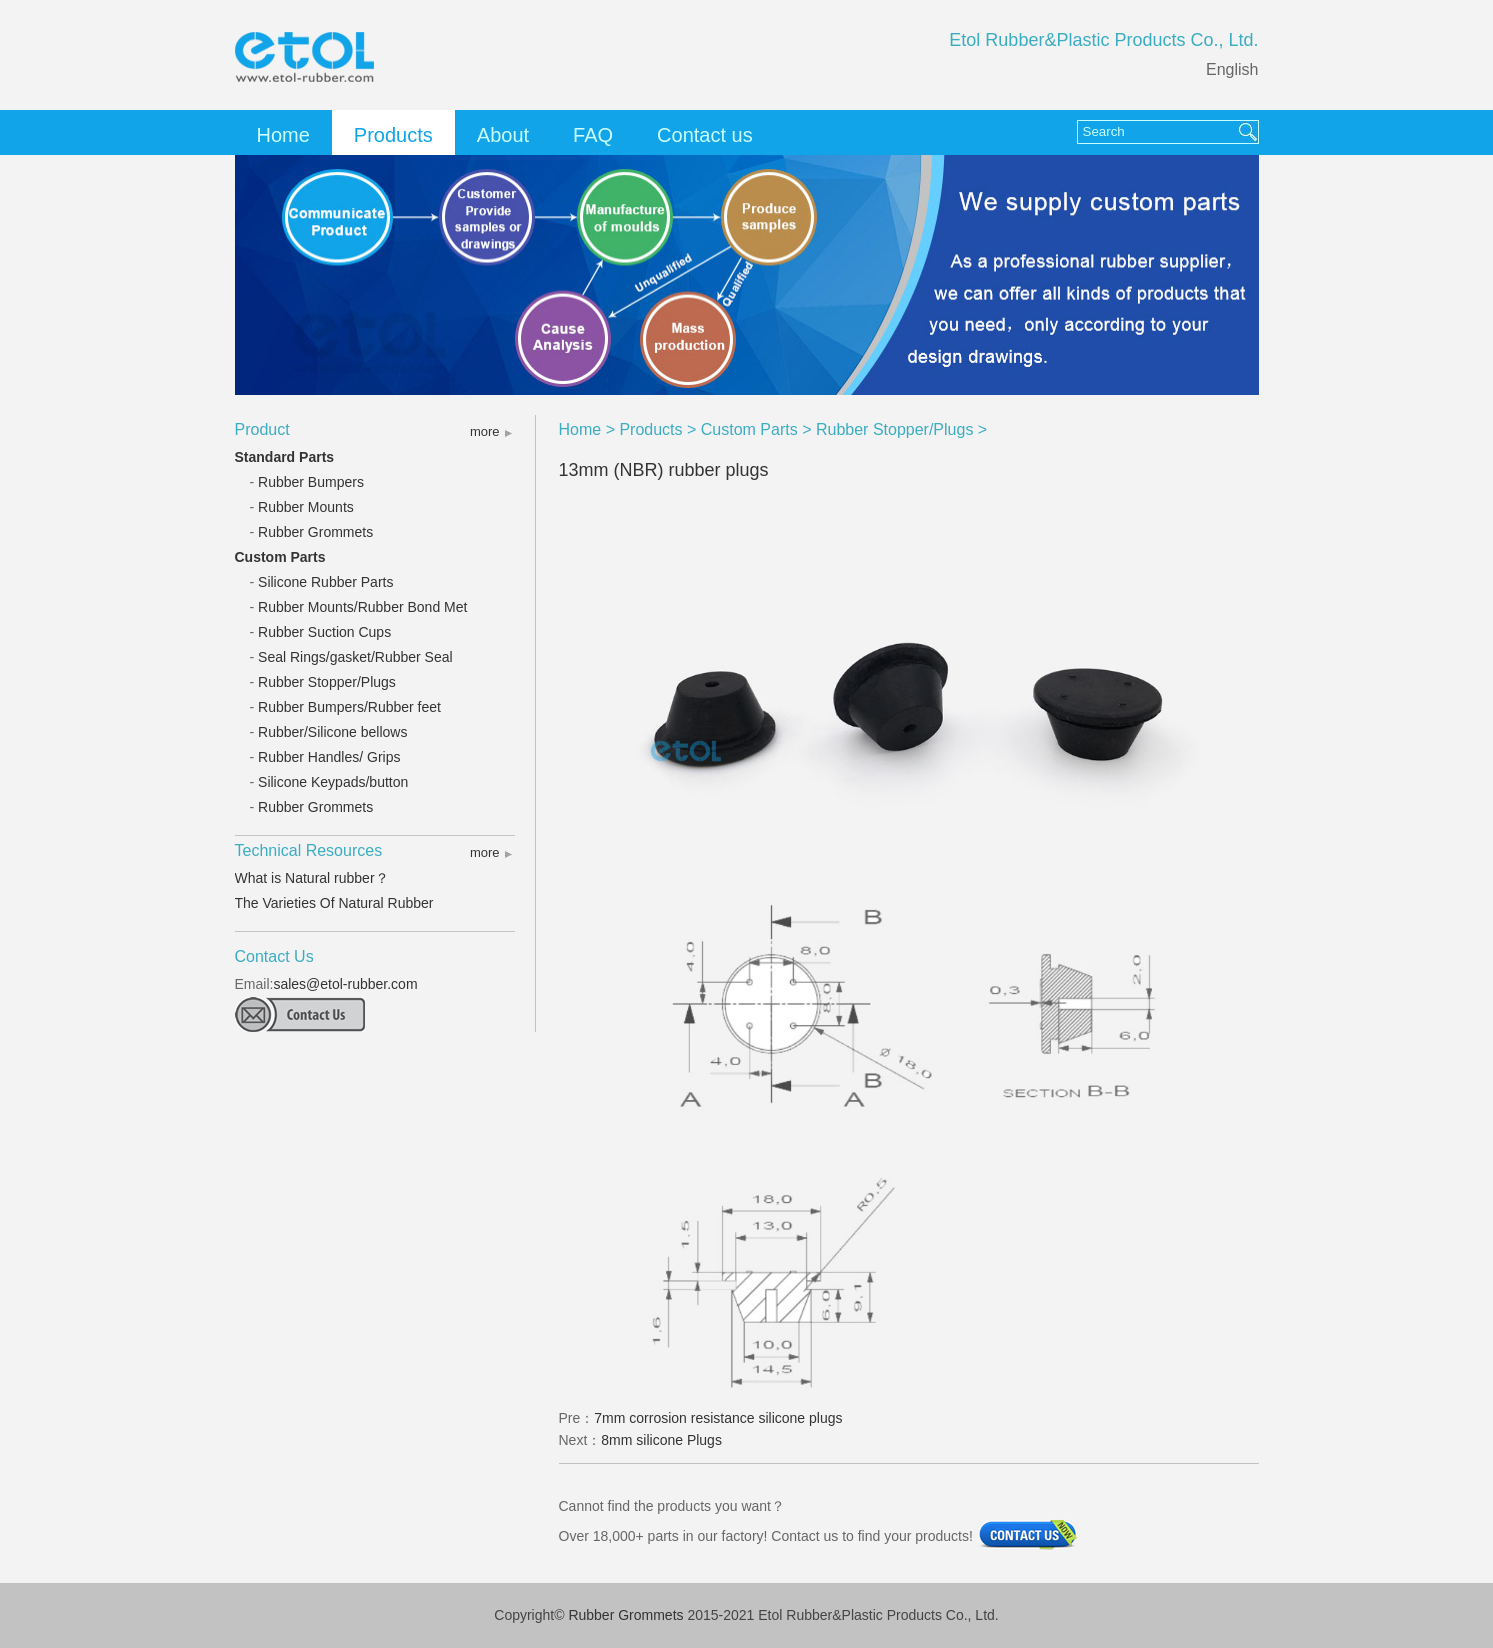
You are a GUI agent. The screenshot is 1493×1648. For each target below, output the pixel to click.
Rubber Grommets (315, 532)
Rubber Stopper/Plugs (327, 682)
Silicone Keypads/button (333, 782)
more (485, 431)
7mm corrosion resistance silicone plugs (718, 1418)
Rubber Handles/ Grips (329, 757)
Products (393, 135)
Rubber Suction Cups (324, 632)
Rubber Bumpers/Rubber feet (349, 707)
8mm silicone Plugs (661, 1440)
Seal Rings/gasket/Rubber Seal (355, 657)
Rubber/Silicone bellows (332, 732)
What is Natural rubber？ (312, 878)
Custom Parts (280, 557)
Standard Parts (285, 457)
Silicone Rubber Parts (325, 582)
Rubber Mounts (306, 507)
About (503, 135)
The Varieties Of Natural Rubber (334, 903)
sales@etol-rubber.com (345, 984)
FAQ (593, 135)
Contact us (705, 135)
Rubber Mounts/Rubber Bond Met (362, 607)
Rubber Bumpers (311, 482)
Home (283, 135)
